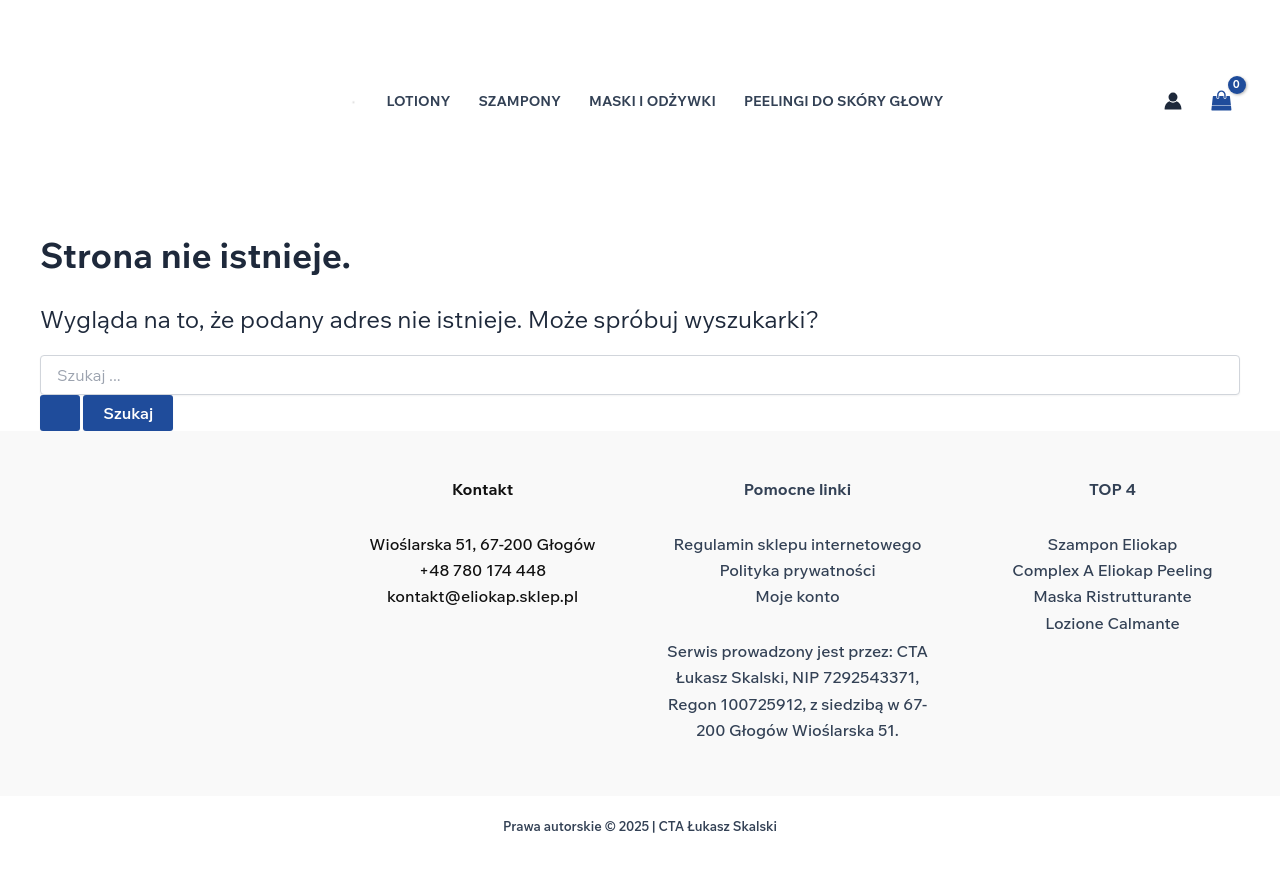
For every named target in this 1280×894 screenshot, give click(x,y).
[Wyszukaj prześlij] (60, 413)
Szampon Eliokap (1113, 544)
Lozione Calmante (1112, 623)
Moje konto (797, 596)
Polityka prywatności (797, 570)
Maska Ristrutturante (1112, 596)
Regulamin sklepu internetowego (798, 544)
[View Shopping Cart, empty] (1221, 100)
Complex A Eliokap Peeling (1112, 570)
